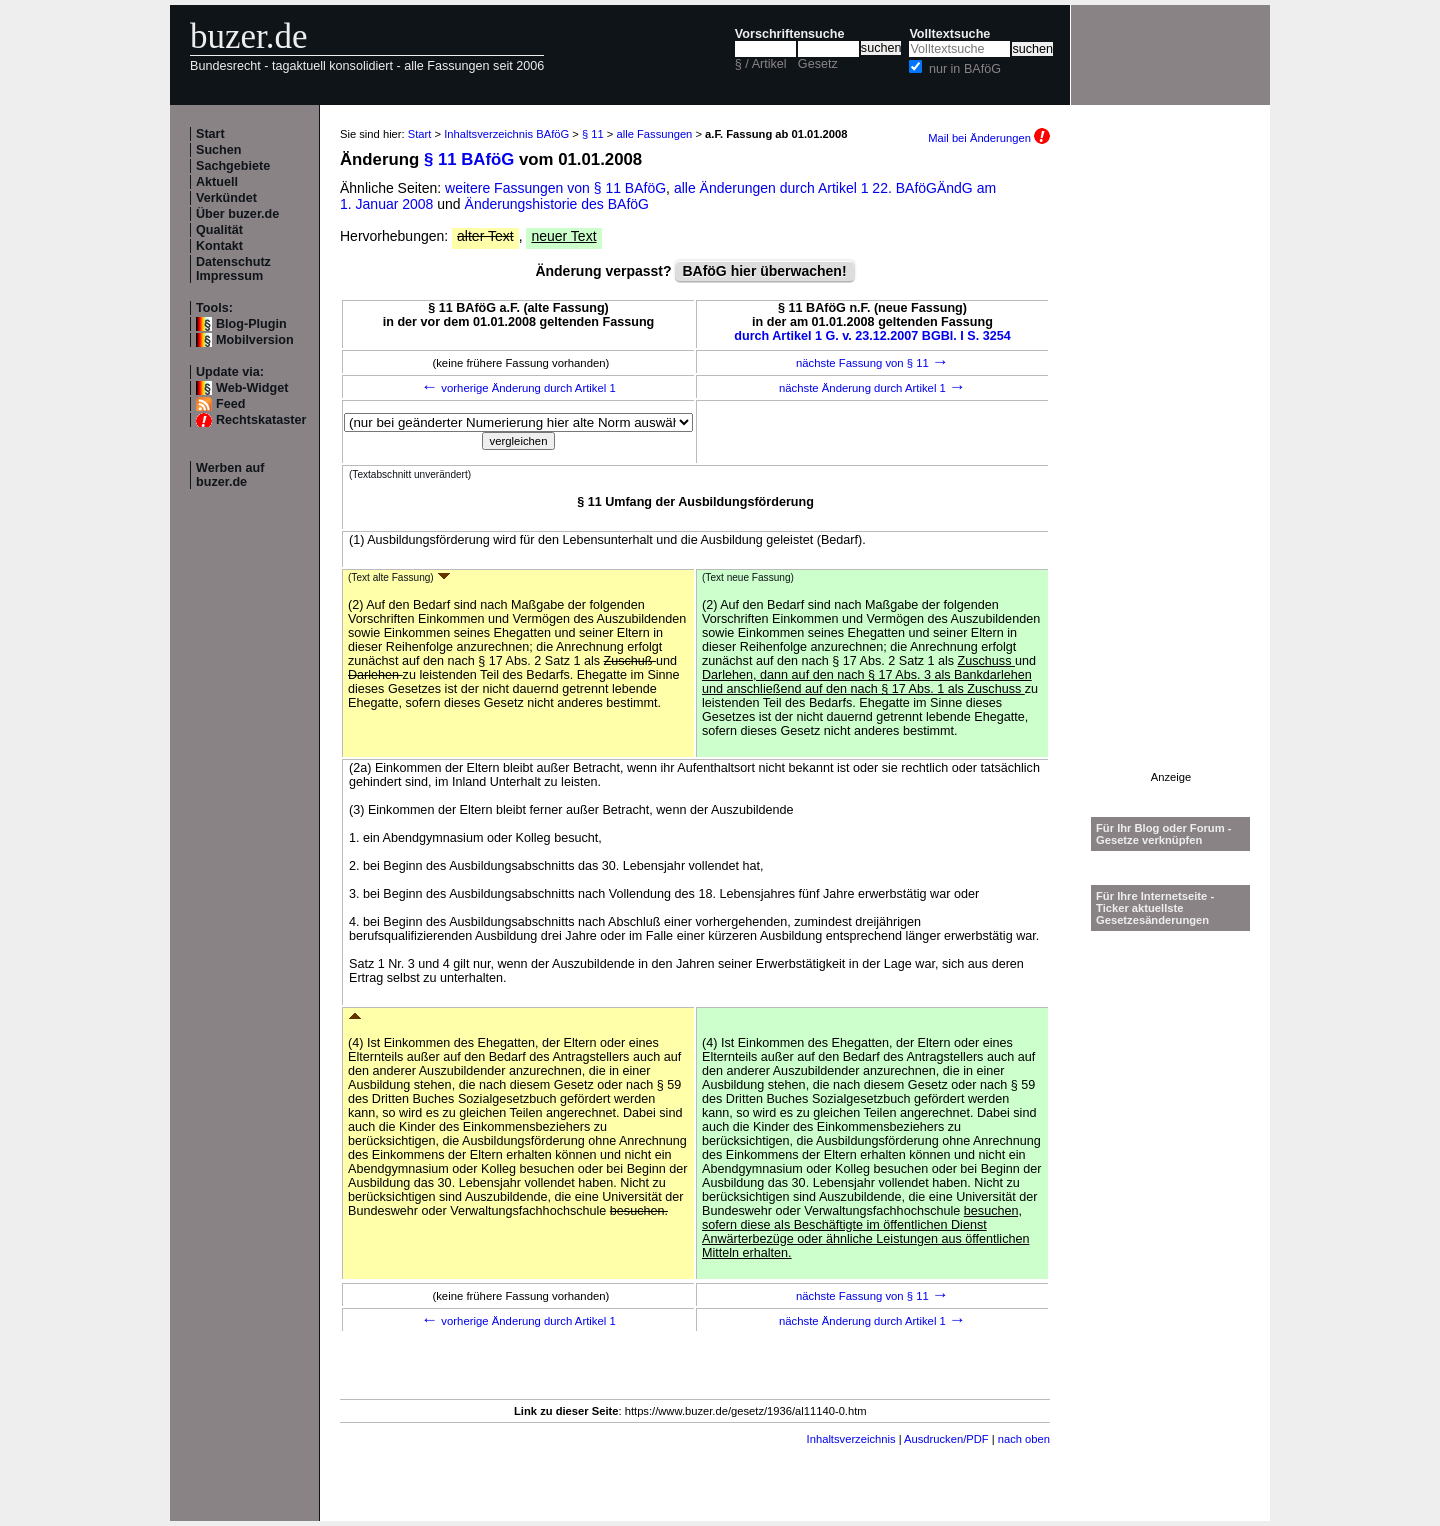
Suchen (219, 150)
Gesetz (818, 64)
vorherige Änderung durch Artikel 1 (518, 388)
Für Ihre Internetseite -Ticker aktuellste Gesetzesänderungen (1155, 908)
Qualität (219, 230)
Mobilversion (255, 340)
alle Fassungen (654, 134)
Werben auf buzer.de (230, 475)
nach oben (1024, 1439)
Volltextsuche (949, 34)
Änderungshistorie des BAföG (557, 204)
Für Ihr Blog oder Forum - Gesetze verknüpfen (1164, 834)
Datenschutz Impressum (233, 269)
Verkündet (226, 198)
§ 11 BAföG (469, 159)
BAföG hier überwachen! (764, 271)
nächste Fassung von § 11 (872, 363)
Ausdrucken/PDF (946, 1439)
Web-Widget (252, 388)
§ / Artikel (761, 64)
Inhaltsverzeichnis (851, 1439)
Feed (230, 404)
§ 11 (593, 134)
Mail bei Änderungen (989, 138)
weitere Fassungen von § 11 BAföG (555, 188)
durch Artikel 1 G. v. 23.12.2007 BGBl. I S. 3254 (872, 336)
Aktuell (217, 182)
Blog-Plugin (251, 324)
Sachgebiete (233, 166)
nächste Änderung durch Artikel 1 (872, 388)
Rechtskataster (261, 420)
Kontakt (219, 246)
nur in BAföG (965, 69)
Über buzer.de (237, 214)
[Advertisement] (1171, 471)
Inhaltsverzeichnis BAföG (506, 134)
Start (210, 134)
